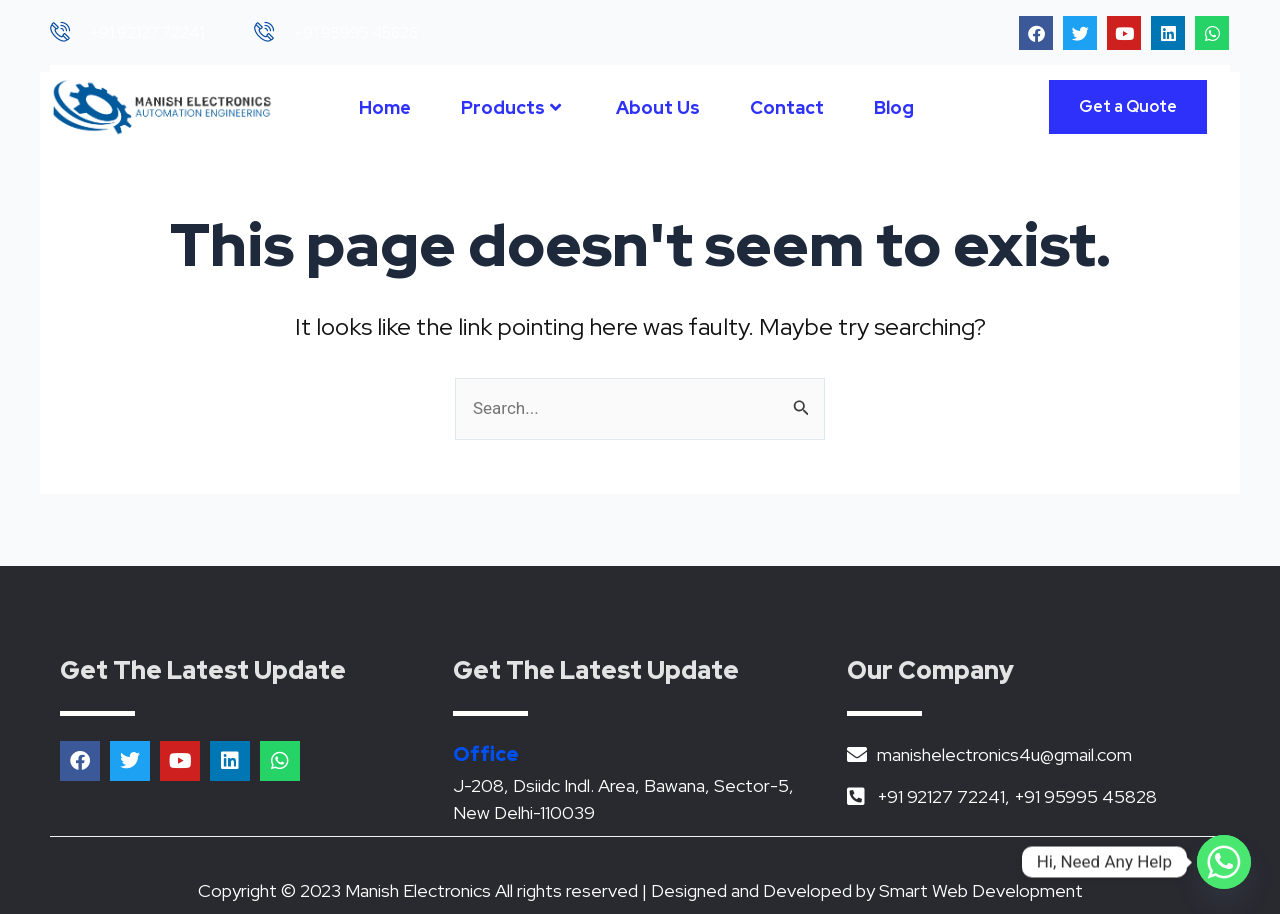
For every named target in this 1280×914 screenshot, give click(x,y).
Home (385, 107)
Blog (894, 107)
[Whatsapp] (1224, 862)
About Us (658, 107)
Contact (787, 107)
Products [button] (511, 107)
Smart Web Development (981, 890)
